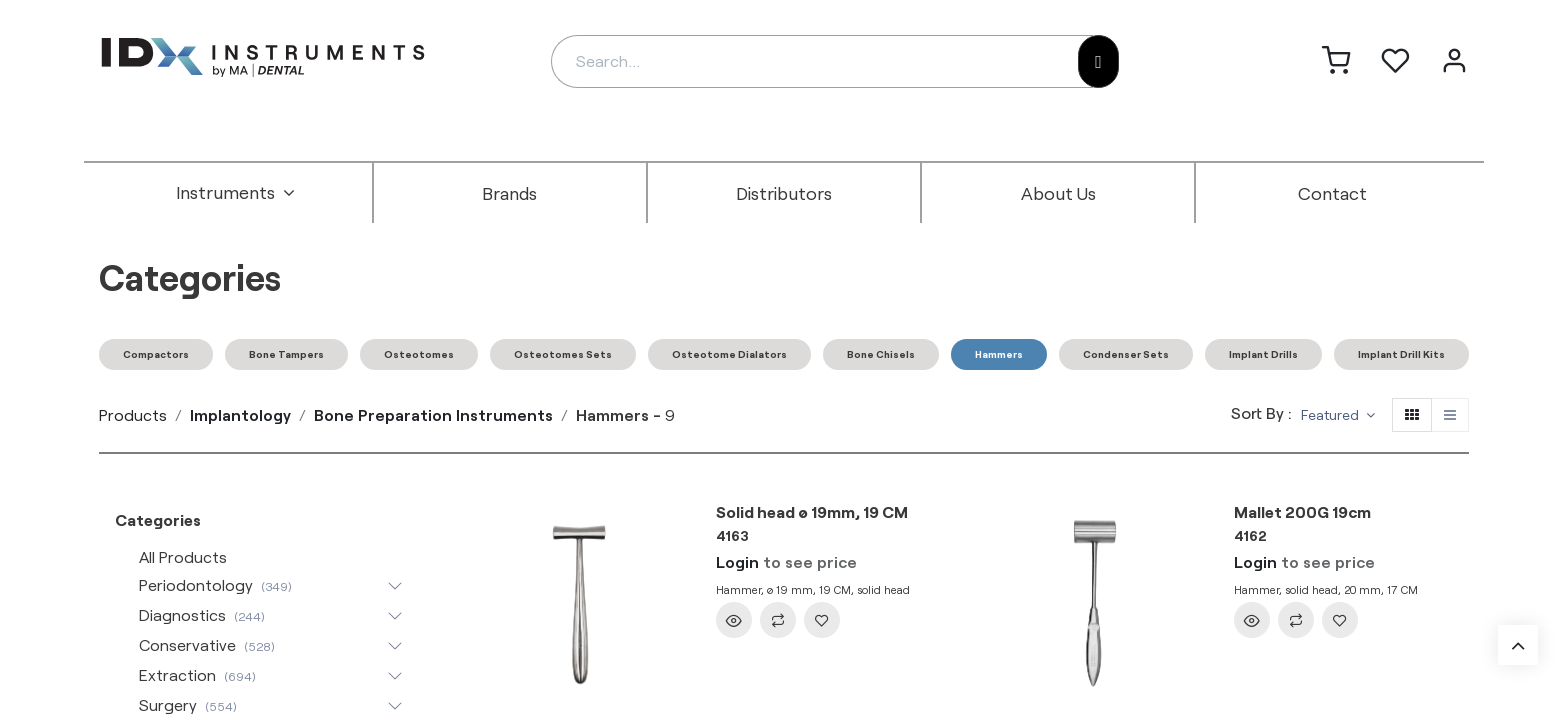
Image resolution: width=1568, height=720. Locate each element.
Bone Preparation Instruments (433, 414)
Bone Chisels (881, 354)
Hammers (999, 354)
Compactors (156, 354)
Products (133, 414)
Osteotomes (419, 354)
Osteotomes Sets (563, 354)
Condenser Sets (1126, 354)
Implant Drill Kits (1401, 354)
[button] (1338, 415)
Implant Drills (1263, 354)
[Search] (1098, 61)
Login (737, 561)
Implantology (240, 414)
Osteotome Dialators (729, 354)
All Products (183, 556)
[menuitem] (236, 193)
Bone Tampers (286, 354)
